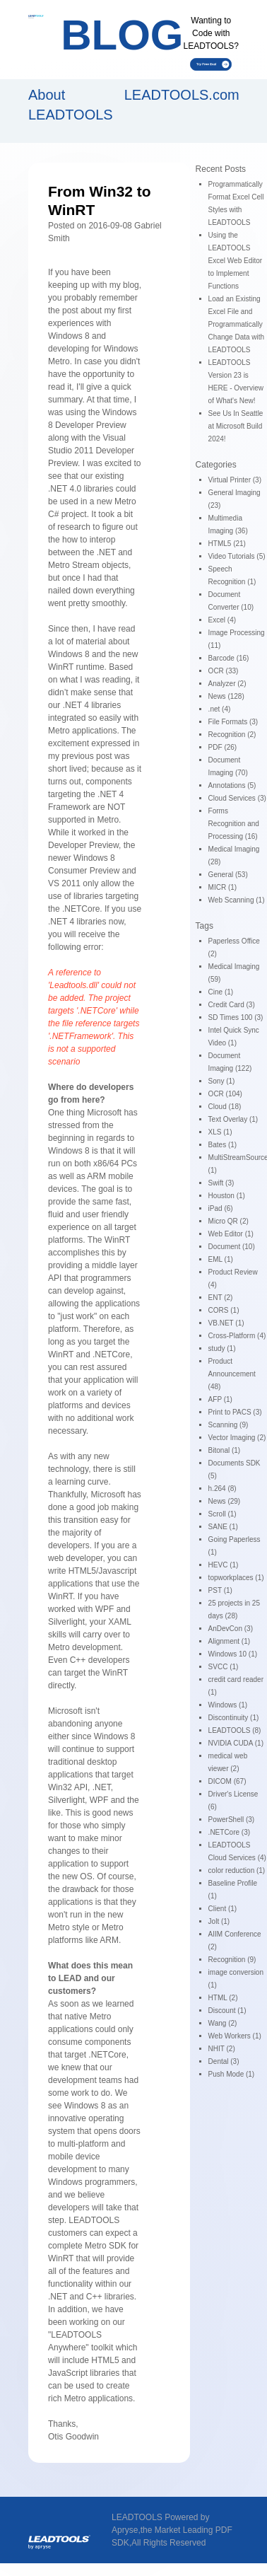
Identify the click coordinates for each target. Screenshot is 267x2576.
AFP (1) (220, 1399)
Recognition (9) (232, 1959)
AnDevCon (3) (230, 1628)
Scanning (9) (228, 1425)
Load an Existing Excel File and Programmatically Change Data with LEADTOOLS (236, 324)
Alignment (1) (229, 1641)
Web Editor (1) (231, 1234)
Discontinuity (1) (233, 1718)
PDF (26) (222, 747)
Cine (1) (221, 992)
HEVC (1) (223, 1565)
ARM (96, 1176)
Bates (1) (222, 1145)
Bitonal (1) (224, 1450)
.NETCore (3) (229, 1832)
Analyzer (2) (227, 683)
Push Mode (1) (231, 2074)
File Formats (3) (233, 722)
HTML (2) (223, 1998)
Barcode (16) (228, 658)
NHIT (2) (221, 2049)
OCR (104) (225, 1094)
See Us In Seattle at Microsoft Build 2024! (235, 426)
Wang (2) (222, 2023)
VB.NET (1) (226, 1323)
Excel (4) (222, 620)
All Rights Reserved (168, 2543)
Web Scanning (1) (236, 900)
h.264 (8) (222, 1488)
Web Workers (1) (234, 2036)
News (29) (224, 1501)
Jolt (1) (219, 1921)
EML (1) (220, 1259)
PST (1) (220, 1590)
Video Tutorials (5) (237, 556)
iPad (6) (220, 1208)
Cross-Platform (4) (237, 1336)
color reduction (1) (237, 1870)
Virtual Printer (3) (234, 480)
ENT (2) (220, 1297)
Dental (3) (223, 2061)
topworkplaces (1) (236, 1578)
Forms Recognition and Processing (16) (233, 823)
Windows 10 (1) (232, 1654)
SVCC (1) (223, 1667)
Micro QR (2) (228, 1221)
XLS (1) (220, 1132)
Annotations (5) (232, 785)
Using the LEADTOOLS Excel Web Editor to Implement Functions (235, 260)
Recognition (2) (232, 734)
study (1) (222, 1348)
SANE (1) (223, 1527)
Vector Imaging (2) (237, 1437)
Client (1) (222, 1909)
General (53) (228, 874)
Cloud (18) (225, 1106)
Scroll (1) (222, 1514)
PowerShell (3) (231, 1819)
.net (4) (219, 709)
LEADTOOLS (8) (234, 1730)
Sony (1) (221, 1081)
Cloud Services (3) (237, 798)
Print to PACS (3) (235, 1412)
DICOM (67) (227, 1781)
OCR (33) (223, 671)
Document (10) (231, 1247)
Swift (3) (221, 1183)
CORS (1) (223, 1310)
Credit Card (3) (231, 1005)
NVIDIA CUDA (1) (235, 1743)
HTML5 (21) (227, 543)
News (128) (226, 696)
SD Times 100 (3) (235, 1017)
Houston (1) (226, 1196)
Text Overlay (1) (233, 1119)
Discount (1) (227, 2010)
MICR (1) (222, 887)
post (70, 310)
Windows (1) (228, 1705)
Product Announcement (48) (232, 1374)
